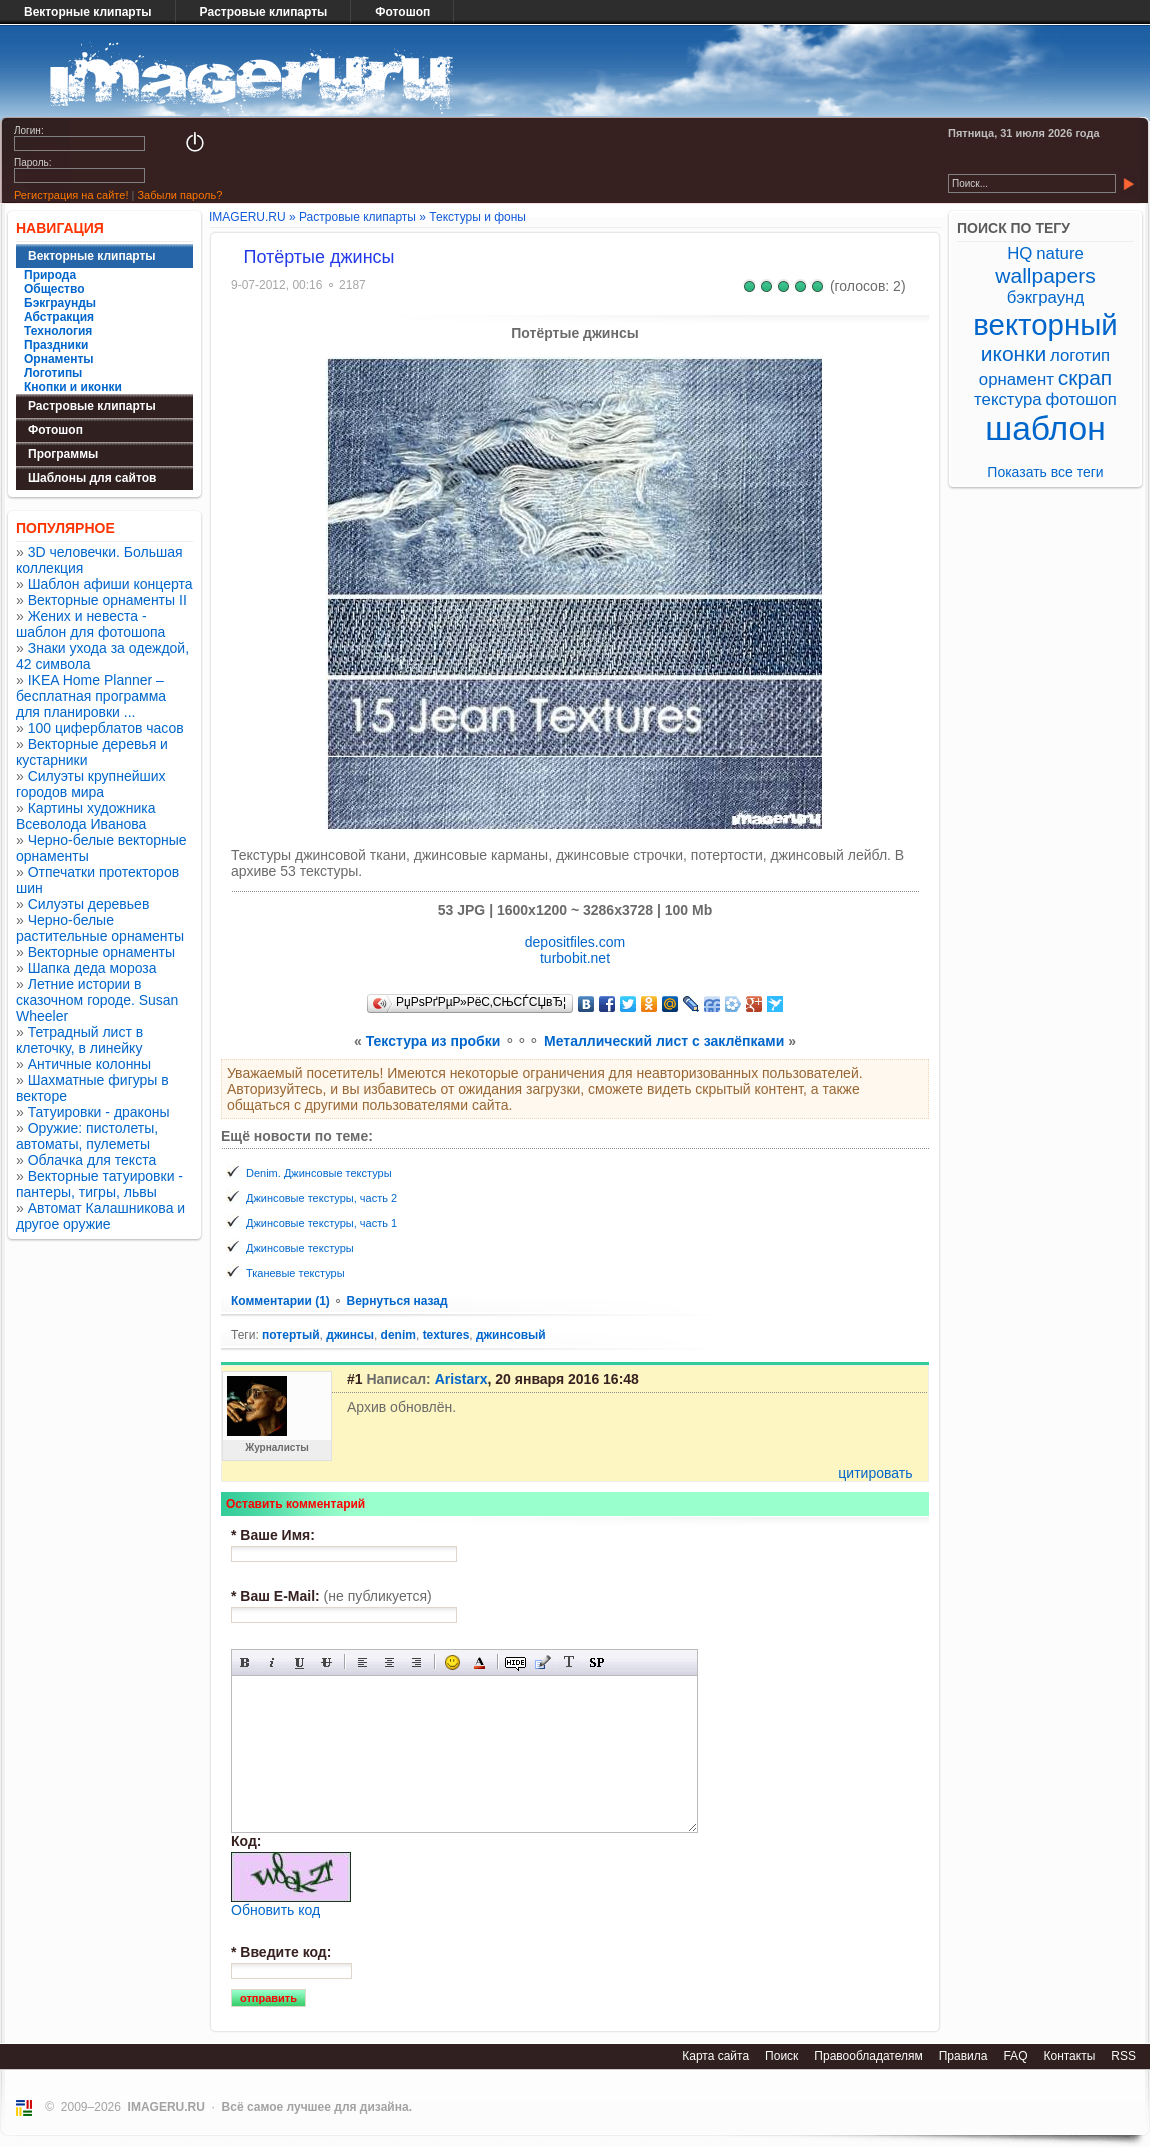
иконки (1013, 353)
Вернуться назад (396, 1301)
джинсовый (511, 1335)
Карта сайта (715, 2056)
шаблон (1045, 428)
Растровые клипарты (264, 12)
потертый (291, 1335)
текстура (1008, 399)
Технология (58, 331)
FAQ (1015, 2056)
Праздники (56, 345)
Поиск (781, 2056)
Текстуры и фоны (477, 217)
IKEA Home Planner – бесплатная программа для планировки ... (91, 696)
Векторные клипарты (88, 12)
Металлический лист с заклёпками (664, 1041)
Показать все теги (1045, 472)
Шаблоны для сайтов (92, 478)
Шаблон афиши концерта (110, 584)
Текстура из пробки (433, 1041)
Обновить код (275, 1910)
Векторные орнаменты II (107, 600)
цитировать (875, 1473)
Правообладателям (868, 2056)
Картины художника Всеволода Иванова (86, 816)
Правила (963, 2056)
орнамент (1016, 379)
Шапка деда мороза (92, 968)
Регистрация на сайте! (71, 195)
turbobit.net (575, 958)
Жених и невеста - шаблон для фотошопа (90, 624)
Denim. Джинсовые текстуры (319, 1173)
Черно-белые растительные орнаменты (100, 928)
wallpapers (1045, 275)
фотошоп (1080, 399)
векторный (1045, 324)
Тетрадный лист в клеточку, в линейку (79, 1040)
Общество (54, 289)
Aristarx (461, 1379)
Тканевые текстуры (295, 1273)
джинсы (350, 1335)
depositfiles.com (575, 942)
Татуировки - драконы (99, 1112)
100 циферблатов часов (106, 728)
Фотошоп (402, 12)
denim (398, 1335)
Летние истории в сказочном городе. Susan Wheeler (97, 1000)
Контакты (1069, 2056)
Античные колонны (89, 1064)
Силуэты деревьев (89, 904)
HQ (1019, 253)
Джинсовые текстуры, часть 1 (321, 1223)
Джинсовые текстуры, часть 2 (321, 1198)
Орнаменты (59, 359)
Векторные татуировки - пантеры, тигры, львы (99, 1184)
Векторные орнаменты (101, 952)
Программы (63, 454)
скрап (1085, 377)
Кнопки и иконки (73, 387)
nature (1060, 253)
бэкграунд (1045, 297)
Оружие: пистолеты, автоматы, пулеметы (87, 1136)
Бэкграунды (60, 303)
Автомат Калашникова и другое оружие (100, 1216)
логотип (1080, 355)
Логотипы (53, 373)
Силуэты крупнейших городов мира (91, 784)
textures (446, 1335)
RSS (1123, 2056)
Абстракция (59, 317)
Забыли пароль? (179, 195)
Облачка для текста (92, 1160)
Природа (50, 275)
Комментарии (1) (282, 1301)
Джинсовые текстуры (300, 1248)
